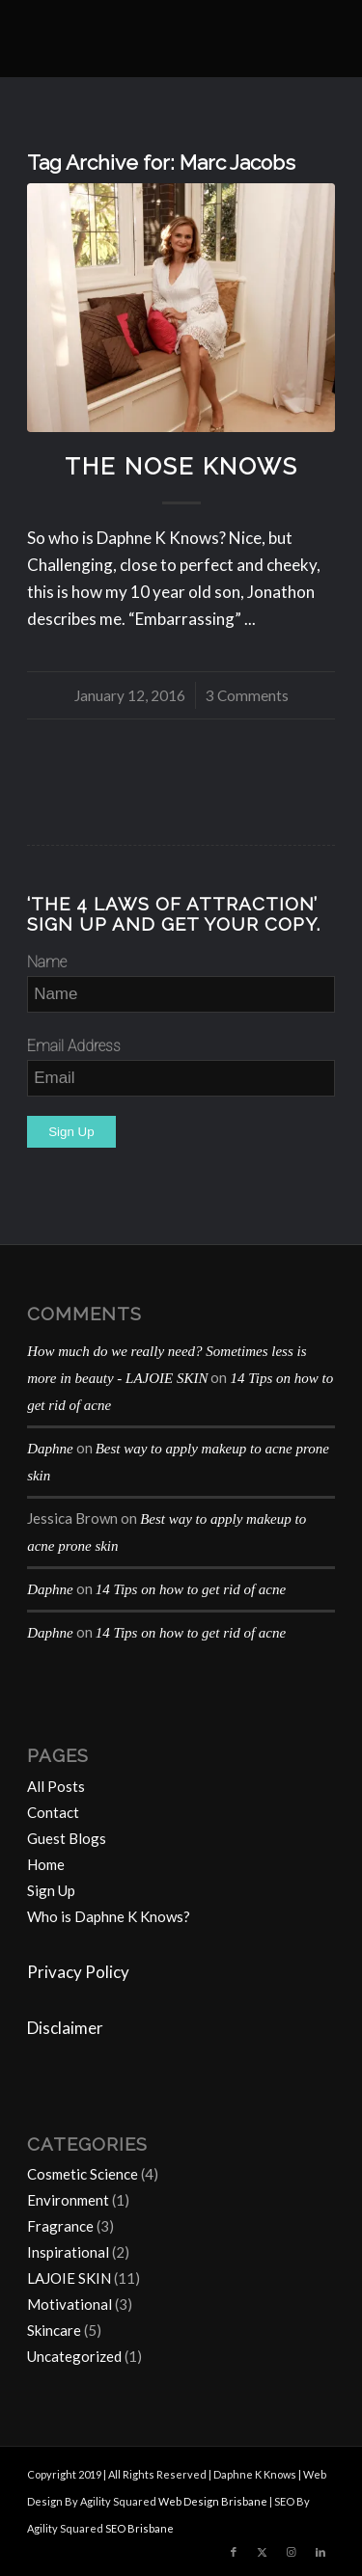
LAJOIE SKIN (69, 2278)
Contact (53, 1812)
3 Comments (247, 695)
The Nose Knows (181, 466)
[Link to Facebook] (233, 2551)
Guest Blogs (66, 1838)
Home (46, 1864)
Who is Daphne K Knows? (108, 1916)
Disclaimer (65, 2028)
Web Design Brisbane (212, 2501)
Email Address (74, 1046)
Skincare (54, 2330)
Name (47, 962)
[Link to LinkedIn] (320, 2551)
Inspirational (68, 2252)
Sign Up (51, 1890)
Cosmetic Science (82, 2174)
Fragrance (60, 2226)
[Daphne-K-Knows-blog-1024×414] (150, 38)
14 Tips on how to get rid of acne (191, 1589)
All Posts (56, 1786)
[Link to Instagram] (291, 2551)
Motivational (69, 2304)
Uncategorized (74, 2356)
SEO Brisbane (139, 2528)
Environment (68, 2200)
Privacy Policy (78, 1972)
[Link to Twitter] (262, 2551)
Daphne (50, 1448)
